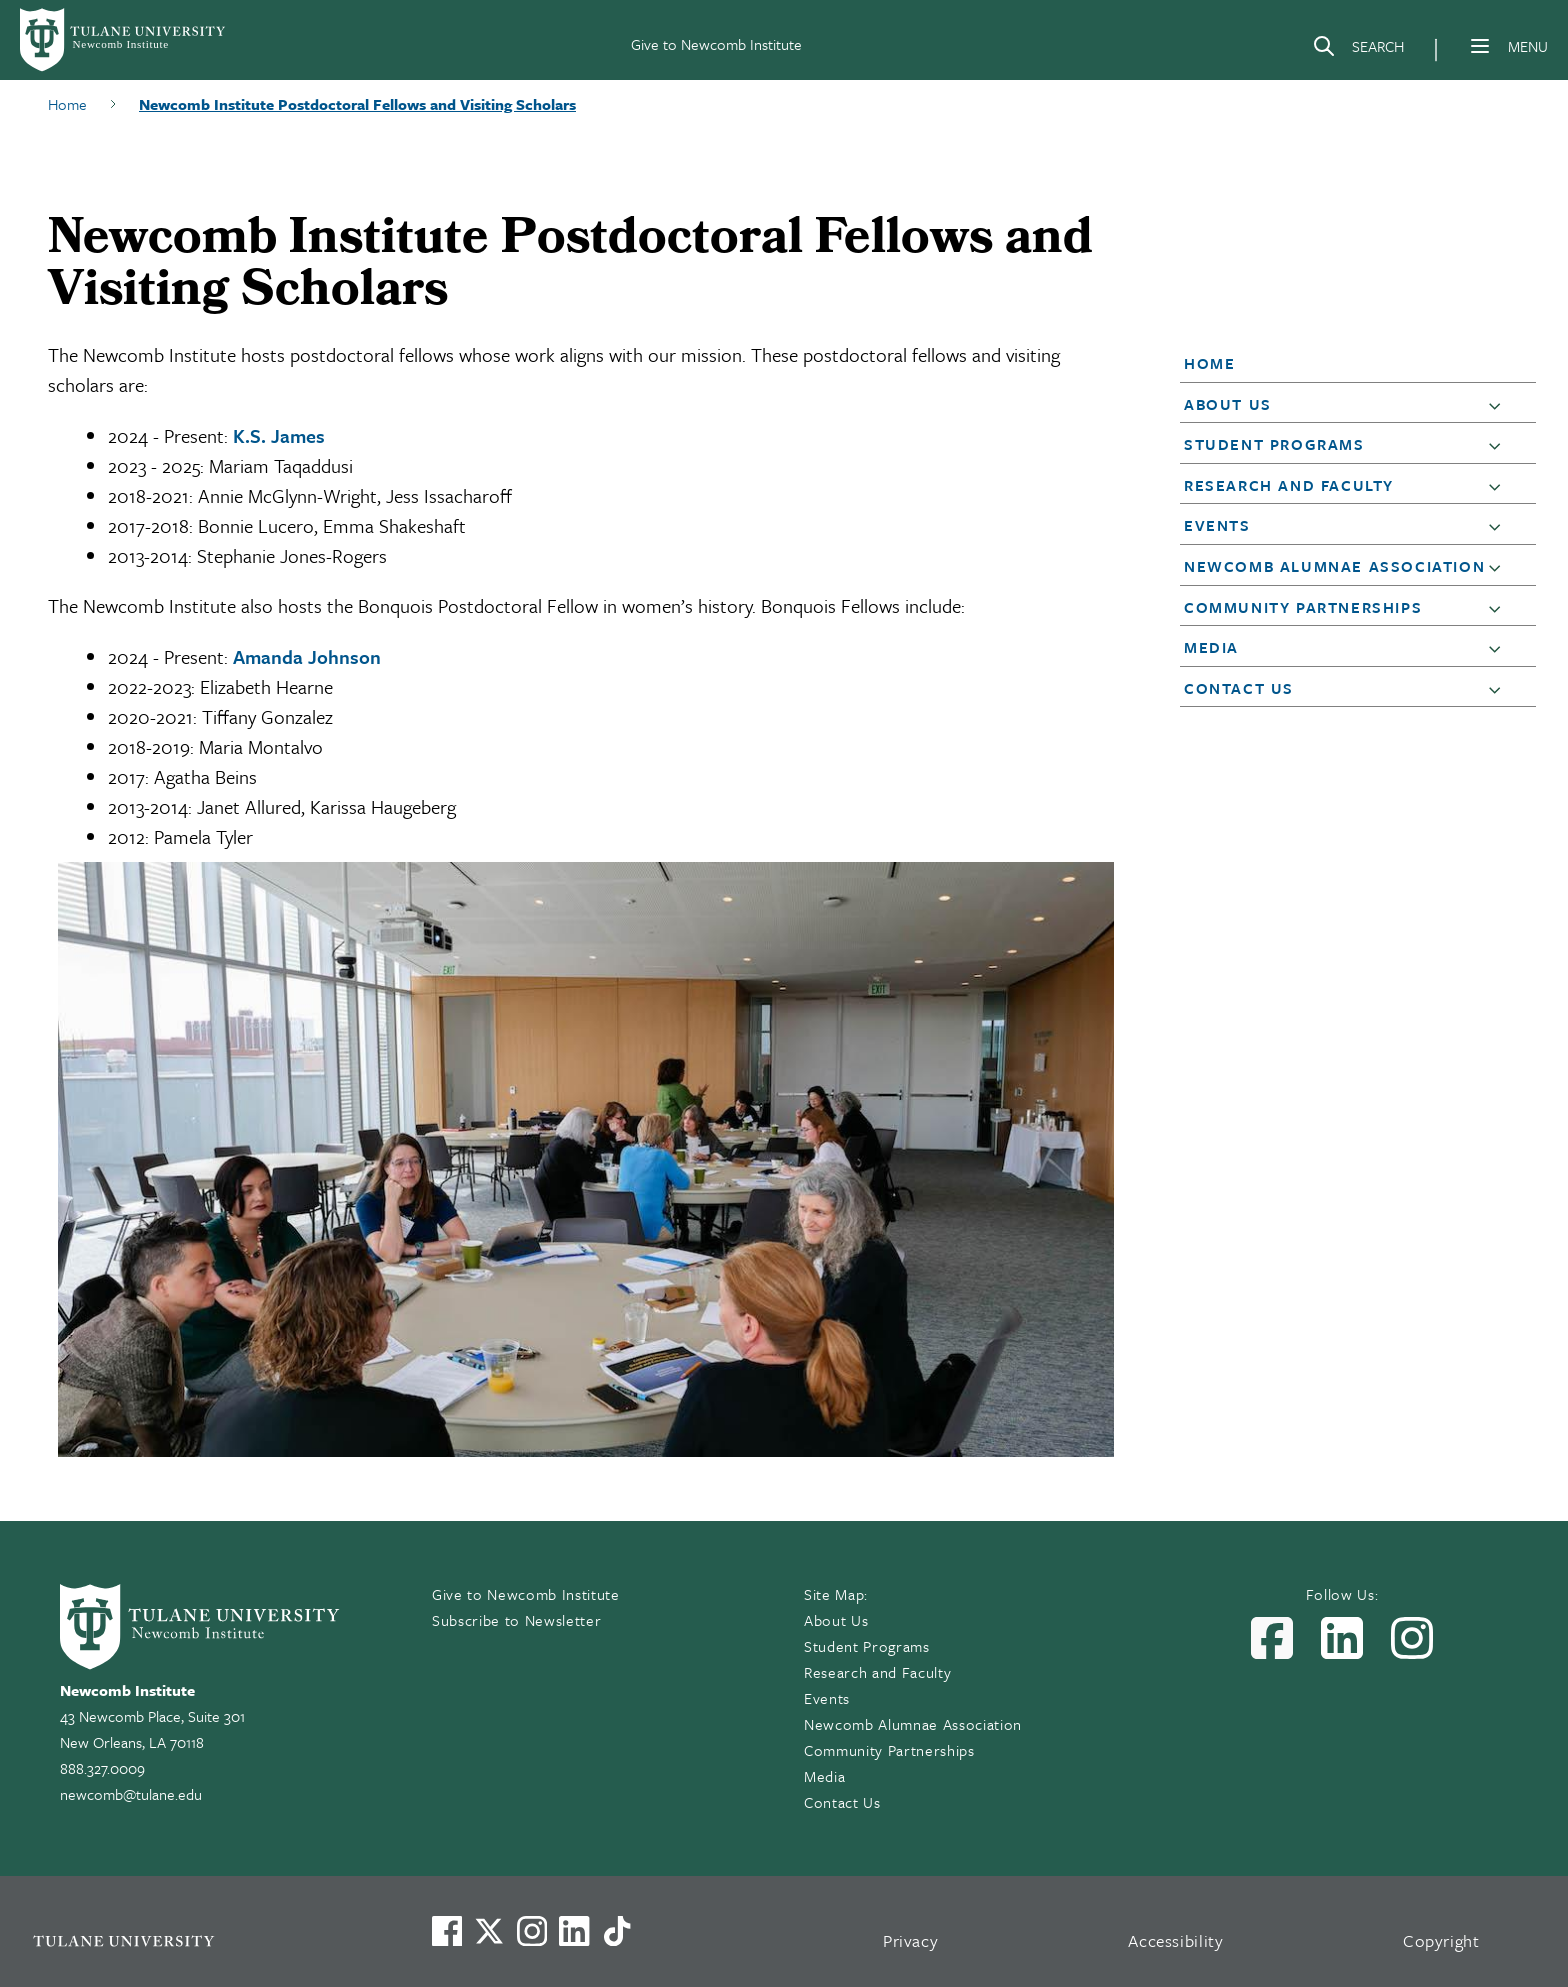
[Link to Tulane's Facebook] (532, 1931)
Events (1217, 525)
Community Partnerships (1303, 607)
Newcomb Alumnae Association (1334, 566)
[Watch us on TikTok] (617, 1931)
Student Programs (1274, 444)
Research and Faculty (1289, 485)
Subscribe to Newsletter (516, 1620)
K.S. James (279, 435)
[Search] (1358, 50)
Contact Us (1239, 688)
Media (1211, 647)
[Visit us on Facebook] (447, 1931)
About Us (1228, 404)
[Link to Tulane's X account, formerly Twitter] (489, 1931)
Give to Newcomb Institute (716, 44)
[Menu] (1480, 46)
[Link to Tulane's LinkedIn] (574, 1931)
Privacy (911, 1940)
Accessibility (1176, 1940)
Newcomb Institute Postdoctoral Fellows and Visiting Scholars (357, 104)
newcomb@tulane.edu (131, 1794)
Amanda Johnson (307, 656)
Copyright (1441, 1940)
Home (67, 104)
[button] (1343, 363)
